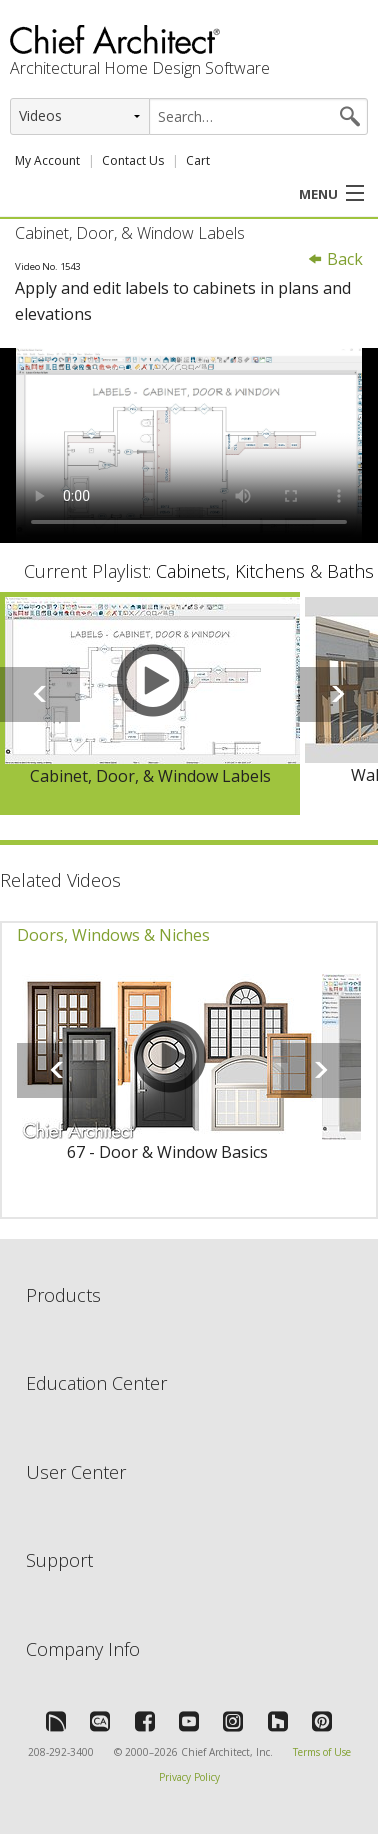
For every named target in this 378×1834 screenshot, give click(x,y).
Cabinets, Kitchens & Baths (265, 571)
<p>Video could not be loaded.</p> (189, 446)
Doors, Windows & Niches (113, 935)
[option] (150, 703)
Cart (198, 160)
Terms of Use (322, 1752)
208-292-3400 (61, 1752)
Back (335, 259)
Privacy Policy (189, 1777)
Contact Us (133, 160)
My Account (47, 160)
